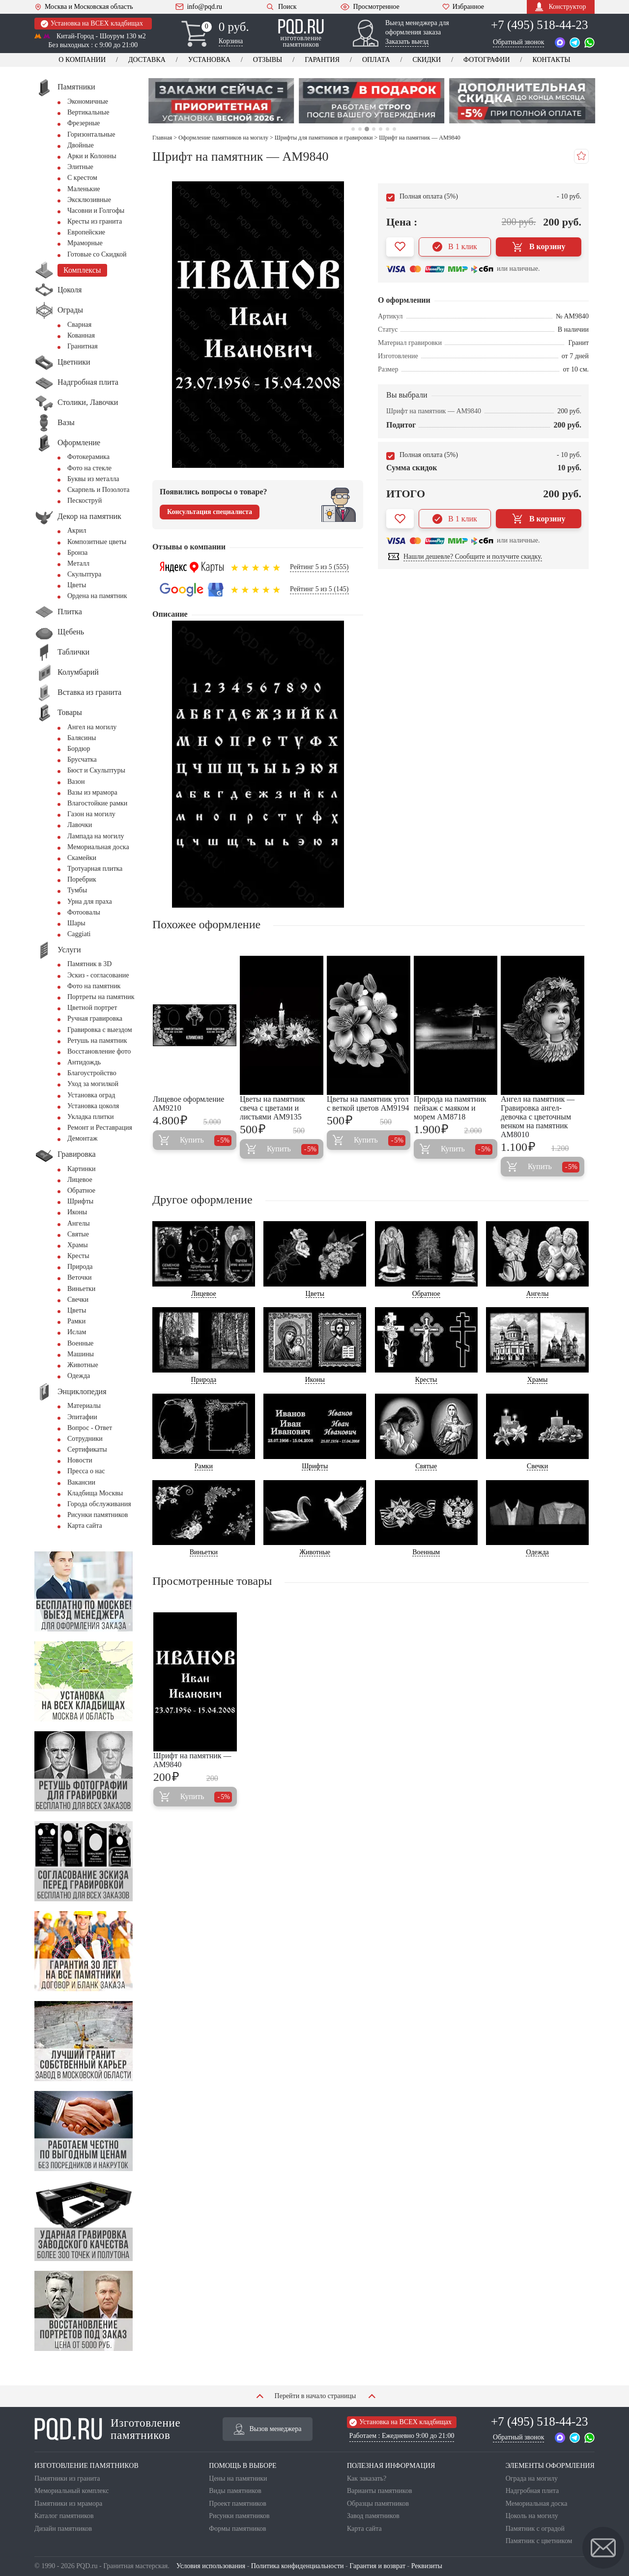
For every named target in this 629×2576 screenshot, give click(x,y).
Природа (80, 1266)
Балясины (81, 738)
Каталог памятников (64, 2515)
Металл (78, 563)
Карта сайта (84, 1525)
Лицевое (79, 1179)
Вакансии (81, 1482)
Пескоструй (84, 500)
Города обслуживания (99, 1504)
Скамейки (81, 857)
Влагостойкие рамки (97, 803)
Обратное (81, 1190)
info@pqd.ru (198, 6)
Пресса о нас (86, 1471)
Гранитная (82, 346)
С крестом (82, 177)
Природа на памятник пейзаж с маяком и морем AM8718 (450, 1108)
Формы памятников (237, 2528)
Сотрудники (85, 1438)
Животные (82, 1365)
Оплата (376, 59)
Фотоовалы (83, 912)
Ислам (76, 1332)
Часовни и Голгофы (95, 210)
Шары (76, 923)
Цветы (76, 585)
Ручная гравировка (94, 1018)
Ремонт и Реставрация (99, 1127)
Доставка (147, 59)
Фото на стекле (89, 468)
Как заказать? (366, 2478)
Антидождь (84, 1062)
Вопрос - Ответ (89, 1427)
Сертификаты (87, 1449)
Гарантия (322, 59)
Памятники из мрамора (68, 2503)
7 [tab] (394, 129)
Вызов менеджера (268, 2429)
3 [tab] (367, 129)
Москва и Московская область (83, 6)
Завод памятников (373, 2515)
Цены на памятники (238, 2478)
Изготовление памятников (107, 2429)
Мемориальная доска (98, 847)
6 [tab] (387, 129)
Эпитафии (82, 1417)
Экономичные (87, 101)
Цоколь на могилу (532, 2515)
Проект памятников (237, 2503)
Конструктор (560, 6)
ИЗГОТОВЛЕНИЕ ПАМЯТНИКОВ (86, 2465)
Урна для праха (89, 901)
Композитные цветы (96, 541)
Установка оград (91, 1095)
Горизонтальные (91, 134)
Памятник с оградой (535, 2528)
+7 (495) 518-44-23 (539, 24)
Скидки (426, 59)
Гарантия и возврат (377, 2566)
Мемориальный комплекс (71, 2490)
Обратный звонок (518, 42)
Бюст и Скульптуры (96, 770)
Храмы (77, 1245)
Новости (79, 1460)
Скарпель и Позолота (98, 489)
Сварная (79, 324)
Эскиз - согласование (98, 975)
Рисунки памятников (97, 1514)
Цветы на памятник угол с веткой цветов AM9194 (368, 1103)
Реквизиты (426, 2566)
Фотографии (486, 59)
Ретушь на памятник (97, 1040)
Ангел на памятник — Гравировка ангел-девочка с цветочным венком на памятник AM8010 (537, 1117)
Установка (209, 59)
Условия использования (210, 2566)
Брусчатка (82, 759)
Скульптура (84, 574)
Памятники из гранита (67, 2478)
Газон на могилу (91, 814)
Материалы (84, 1405)
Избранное (463, 6)
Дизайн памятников (63, 2528)
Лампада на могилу (95, 836)
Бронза (77, 552)
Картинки (81, 1169)
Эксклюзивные (89, 199)
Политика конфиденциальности (297, 2566)
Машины (80, 1354)
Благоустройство (91, 1073)
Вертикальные (88, 112)
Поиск (281, 6)
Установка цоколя (93, 1106)
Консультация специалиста (209, 511)
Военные (80, 1343)
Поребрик (81, 879)
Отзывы (267, 59)
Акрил (76, 530)
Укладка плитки (90, 1116)
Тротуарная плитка (94, 868)
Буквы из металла (93, 479)
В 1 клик (454, 247)
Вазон (76, 781)
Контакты (551, 59)
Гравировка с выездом (99, 1029)
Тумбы (77, 890)
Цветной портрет (92, 1007)
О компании (82, 59)
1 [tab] (353, 129)
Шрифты (80, 1201)
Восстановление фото (99, 1051)
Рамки (76, 1321)
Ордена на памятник (97, 596)
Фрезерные (83, 123)
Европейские (86, 232)
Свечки (77, 1299)
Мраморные (85, 243)
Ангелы (78, 1223)
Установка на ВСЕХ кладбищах (92, 24)
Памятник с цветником (539, 2541)
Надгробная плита (532, 2490)
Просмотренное (370, 6)
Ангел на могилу (91, 727)
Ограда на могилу (532, 2478)
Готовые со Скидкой (96, 254)
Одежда (78, 1375)
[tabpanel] (224, 100)
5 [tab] (380, 129)
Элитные (80, 167)
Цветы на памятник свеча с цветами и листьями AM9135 (272, 1108)
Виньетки (81, 1288)
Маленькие (83, 189)
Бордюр (78, 748)
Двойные (80, 145)
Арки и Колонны (91, 156)
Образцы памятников (378, 2503)
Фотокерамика (88, 456)
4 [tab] (373, 129)
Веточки (79, 1277)
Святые (78, 1234)
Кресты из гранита (94, 221)
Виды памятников (235, 2490)
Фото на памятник (93, 986)
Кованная (81, 335)
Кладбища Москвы (95, 1493)
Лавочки (79, 825)
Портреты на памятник (101, 997)
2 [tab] (359, 129)
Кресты (78, 1255)
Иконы (77, 1212)
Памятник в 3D (89, 964)
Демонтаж (82, 1138)
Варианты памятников (379, 2490)
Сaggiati (78, 934)
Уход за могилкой (92, 1084)
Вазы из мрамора (92, 792)
